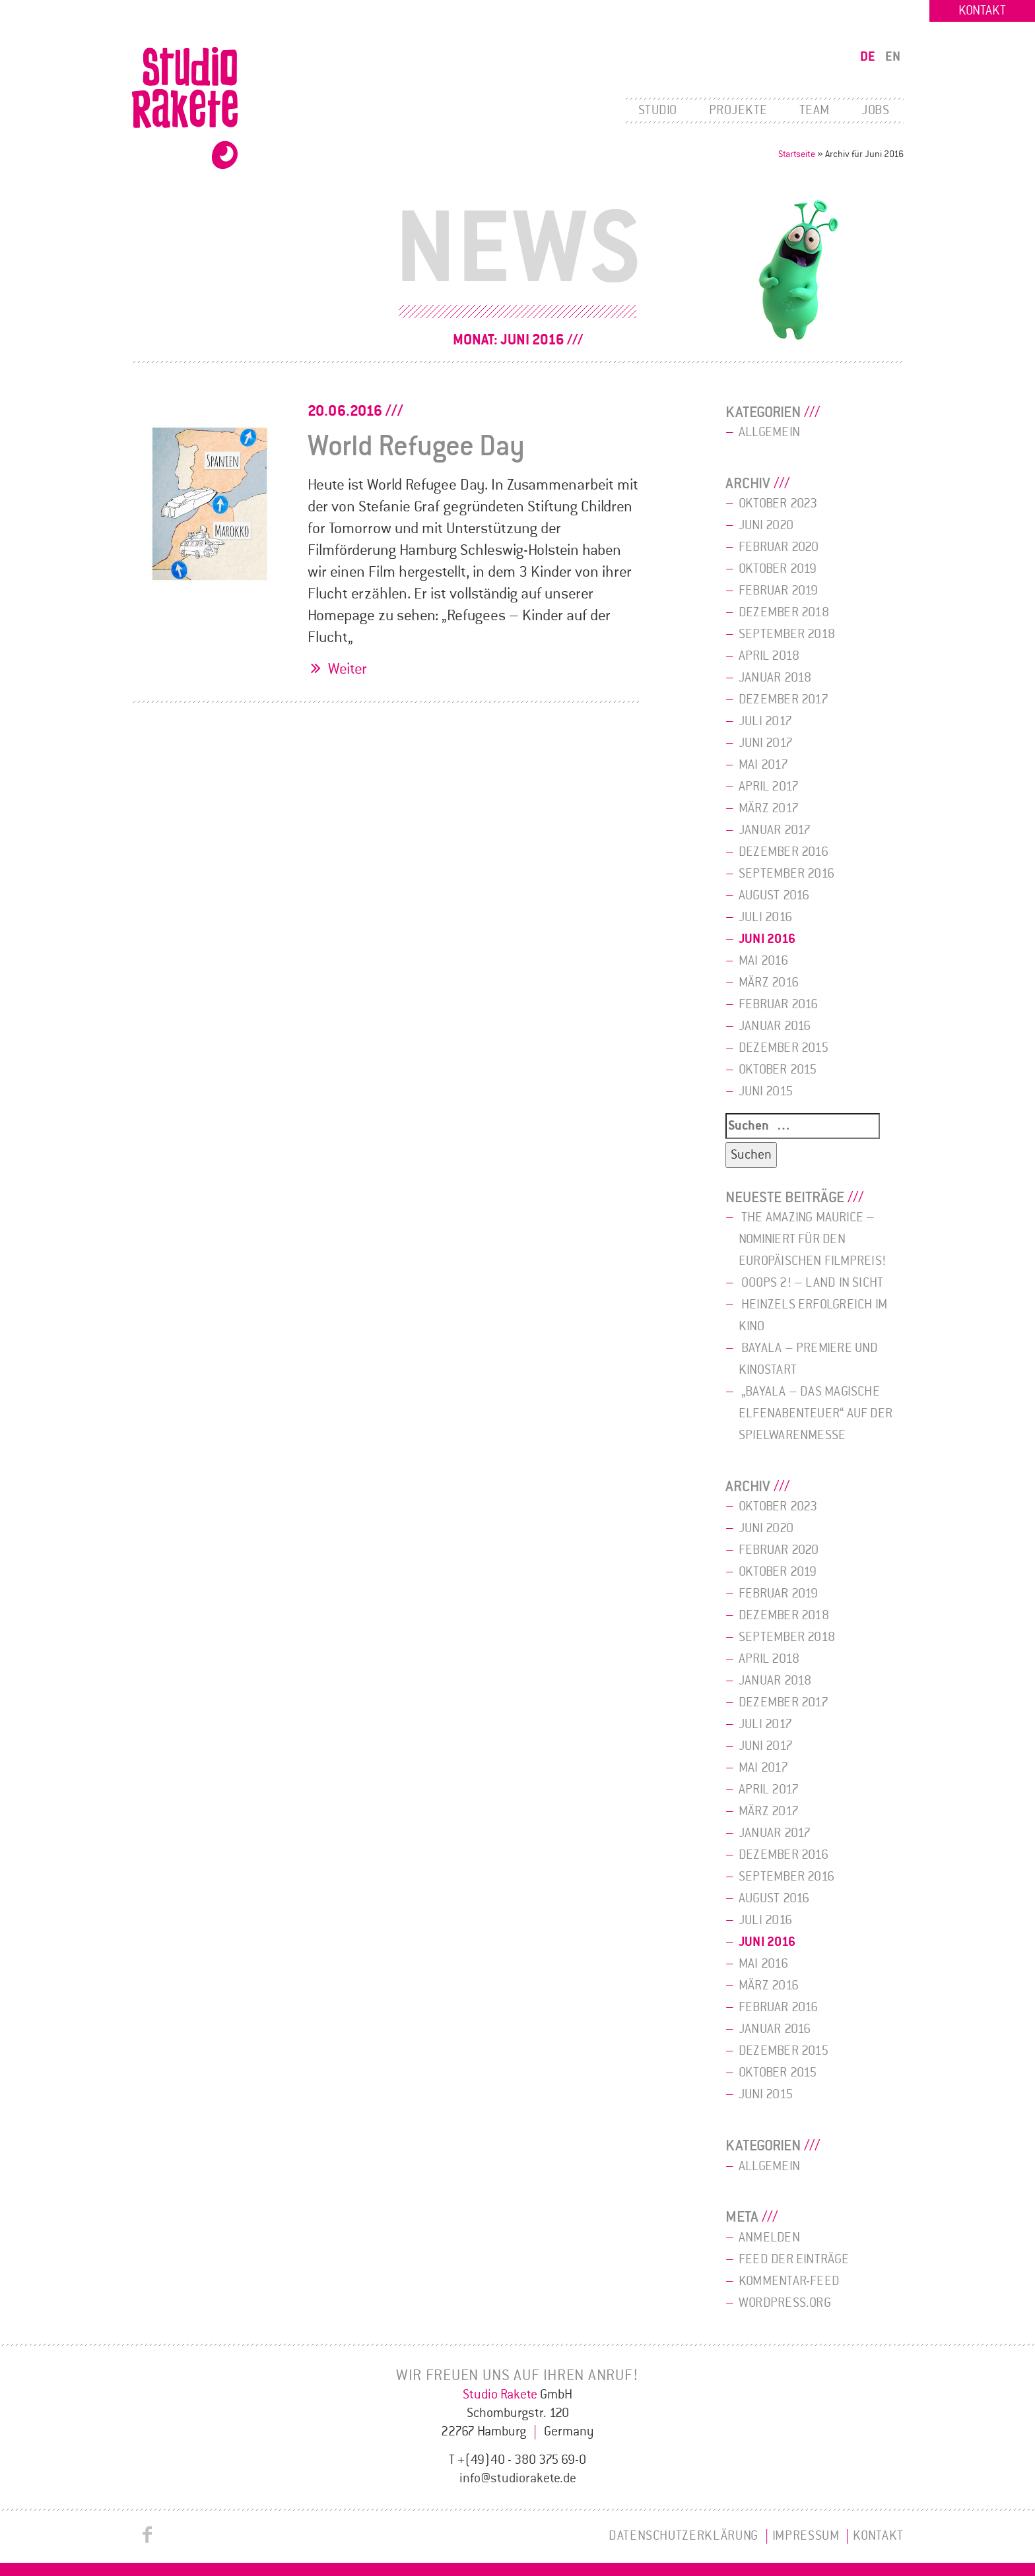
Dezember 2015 (783, 1048)
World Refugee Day (416, 446)
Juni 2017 (766, 743)
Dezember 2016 (783, 852)
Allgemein (769, 432)
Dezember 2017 (783, 699)
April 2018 (769, 656)
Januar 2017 (775, 830)
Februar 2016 (778, 1004)
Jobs (875, 110)
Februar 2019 (778, 590)
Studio (657, 110)
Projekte (738, 110)
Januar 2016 (775, 1026)
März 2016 (769, 982)
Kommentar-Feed (789, 2281)
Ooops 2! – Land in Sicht (812, 1283)
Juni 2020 (766, 525)
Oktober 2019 (778, 569)
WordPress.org (785, 2303)
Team (814, 110)
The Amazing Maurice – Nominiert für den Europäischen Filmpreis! (812, 1239)
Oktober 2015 (778, 1070)
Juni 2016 (767, 939)
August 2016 (774, 895)
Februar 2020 (779, 547)
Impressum (806, 2536)
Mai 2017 (763, 765)
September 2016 (786, 874)
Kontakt (982, 10)
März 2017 (769, 808)
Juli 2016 (765, 917)
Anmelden (769, 2237)
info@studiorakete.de (517, 2478)
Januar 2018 (775, 678)
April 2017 (769, 786)
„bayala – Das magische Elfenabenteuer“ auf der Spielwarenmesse (815, 1413)
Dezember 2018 (784, 612)
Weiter (347, 669)
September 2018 (787, 634)
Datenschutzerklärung (683, 2536)
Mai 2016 (763, 961)
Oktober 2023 (778, 503)
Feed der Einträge (794, 2259)
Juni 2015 (766, 1091)
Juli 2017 (765, 721)
